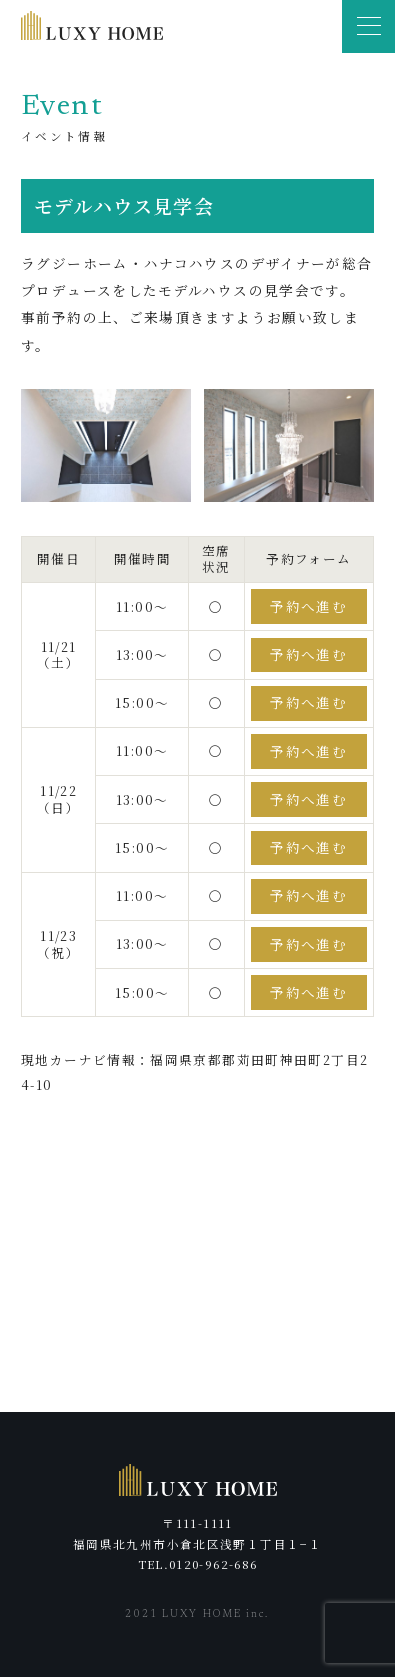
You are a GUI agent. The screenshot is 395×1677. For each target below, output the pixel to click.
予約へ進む (308, 606)
